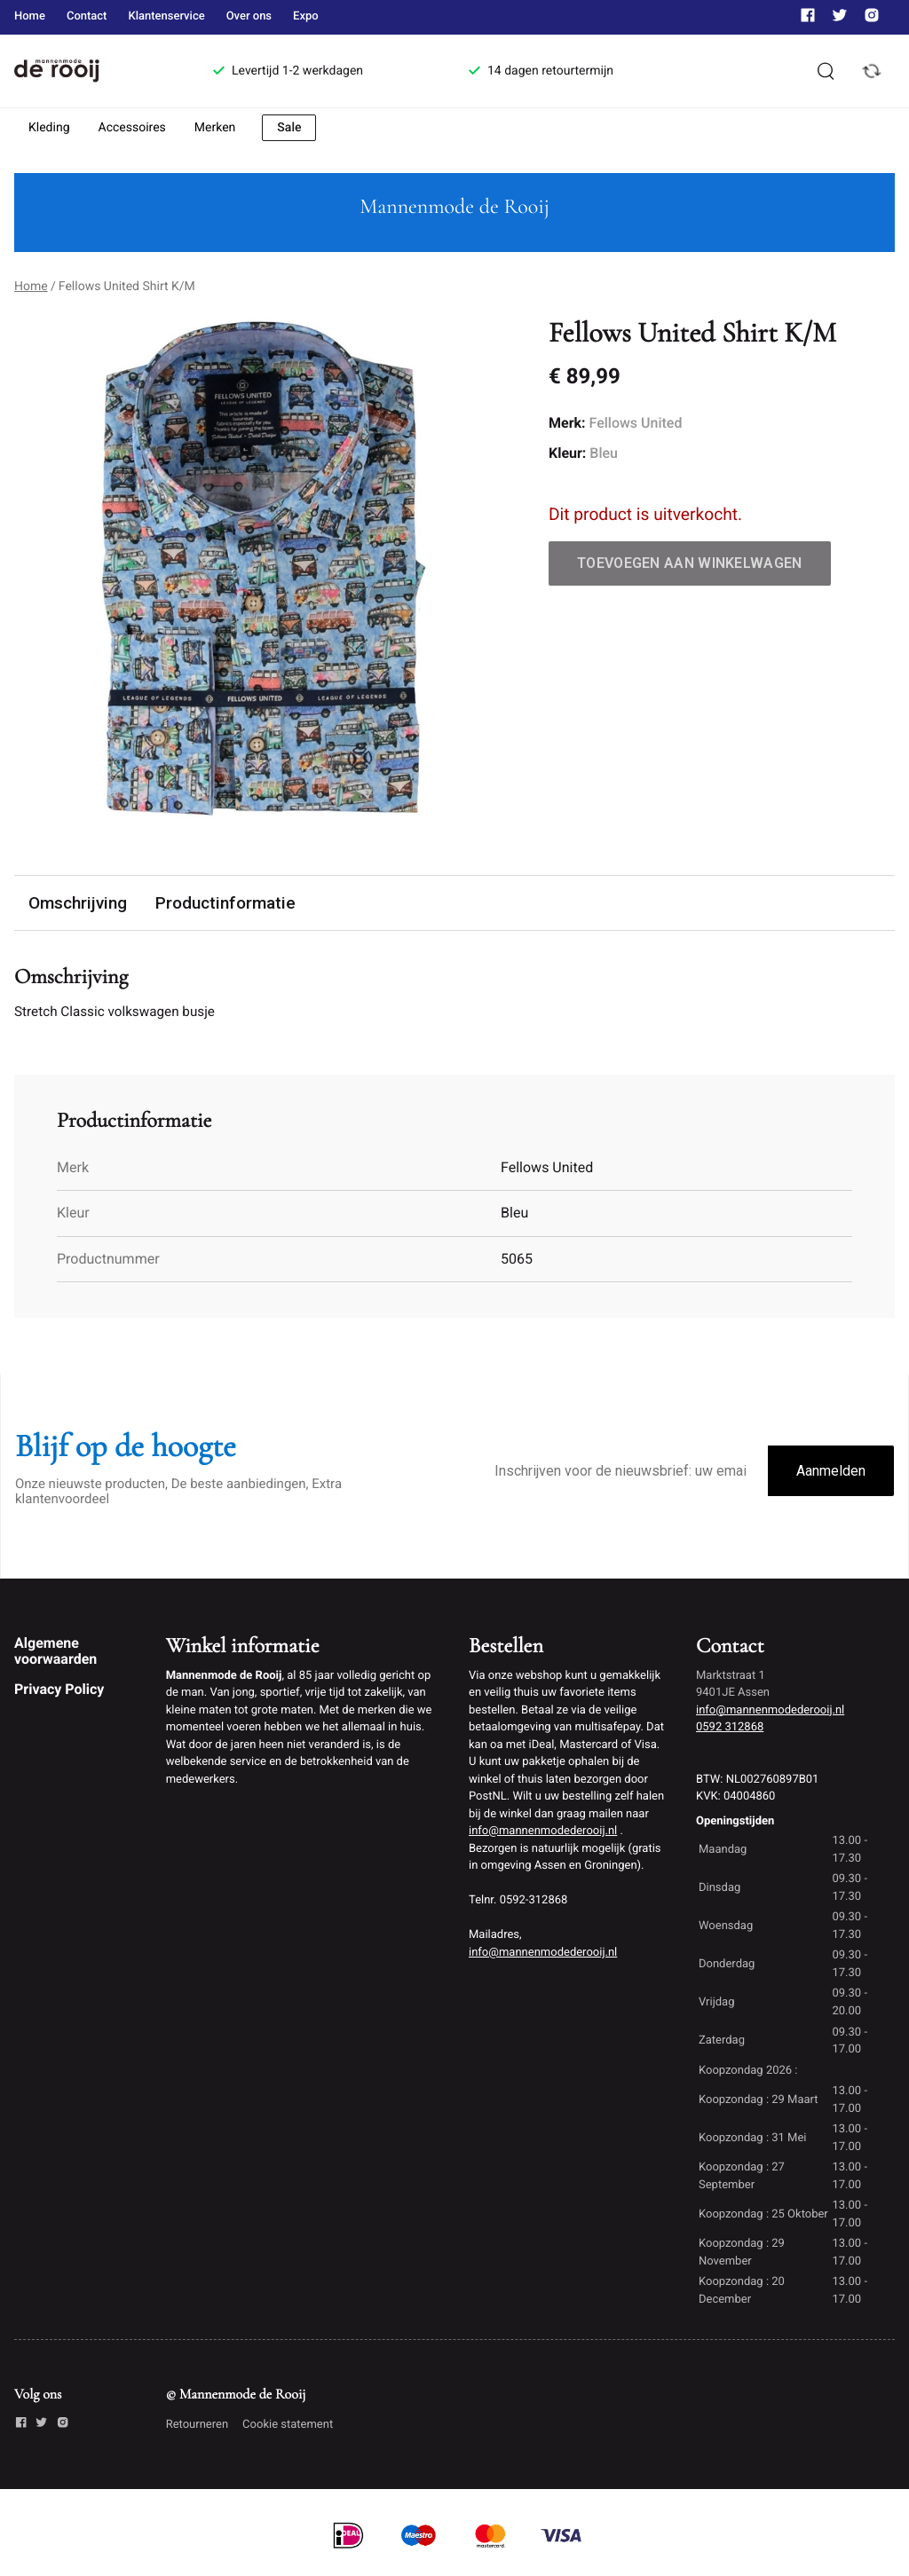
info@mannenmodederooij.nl (543, 1832)
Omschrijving (78, 903)
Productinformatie (226, 903)
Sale (289, 128)
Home (29, 16)
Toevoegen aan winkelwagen (689, 563)
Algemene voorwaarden (55, 1651)
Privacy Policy (59, 1690)
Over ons (249, 16)
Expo (306, 16)
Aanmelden (831, 1471)
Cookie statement (287, 2425)
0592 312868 (729, 1728)
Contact (87, 16)
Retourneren (197, 2425)
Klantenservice (166, 16)
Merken (215, 128)
